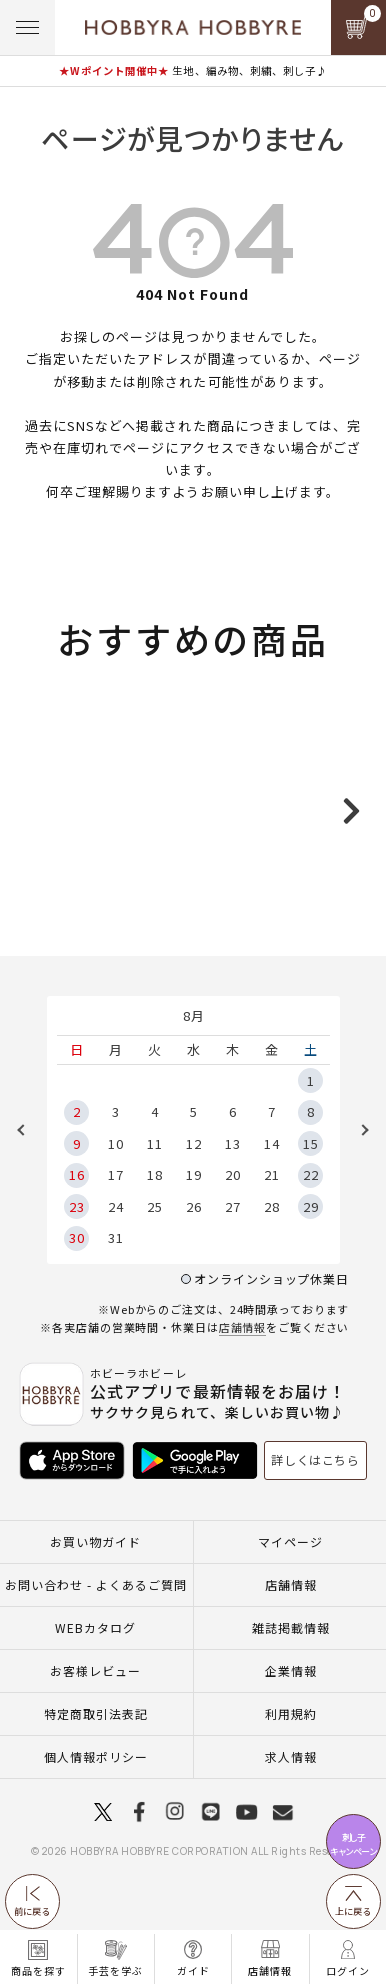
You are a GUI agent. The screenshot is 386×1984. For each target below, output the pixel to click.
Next (358, 1184)
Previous (28, 1184)
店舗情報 (243, 1381)
